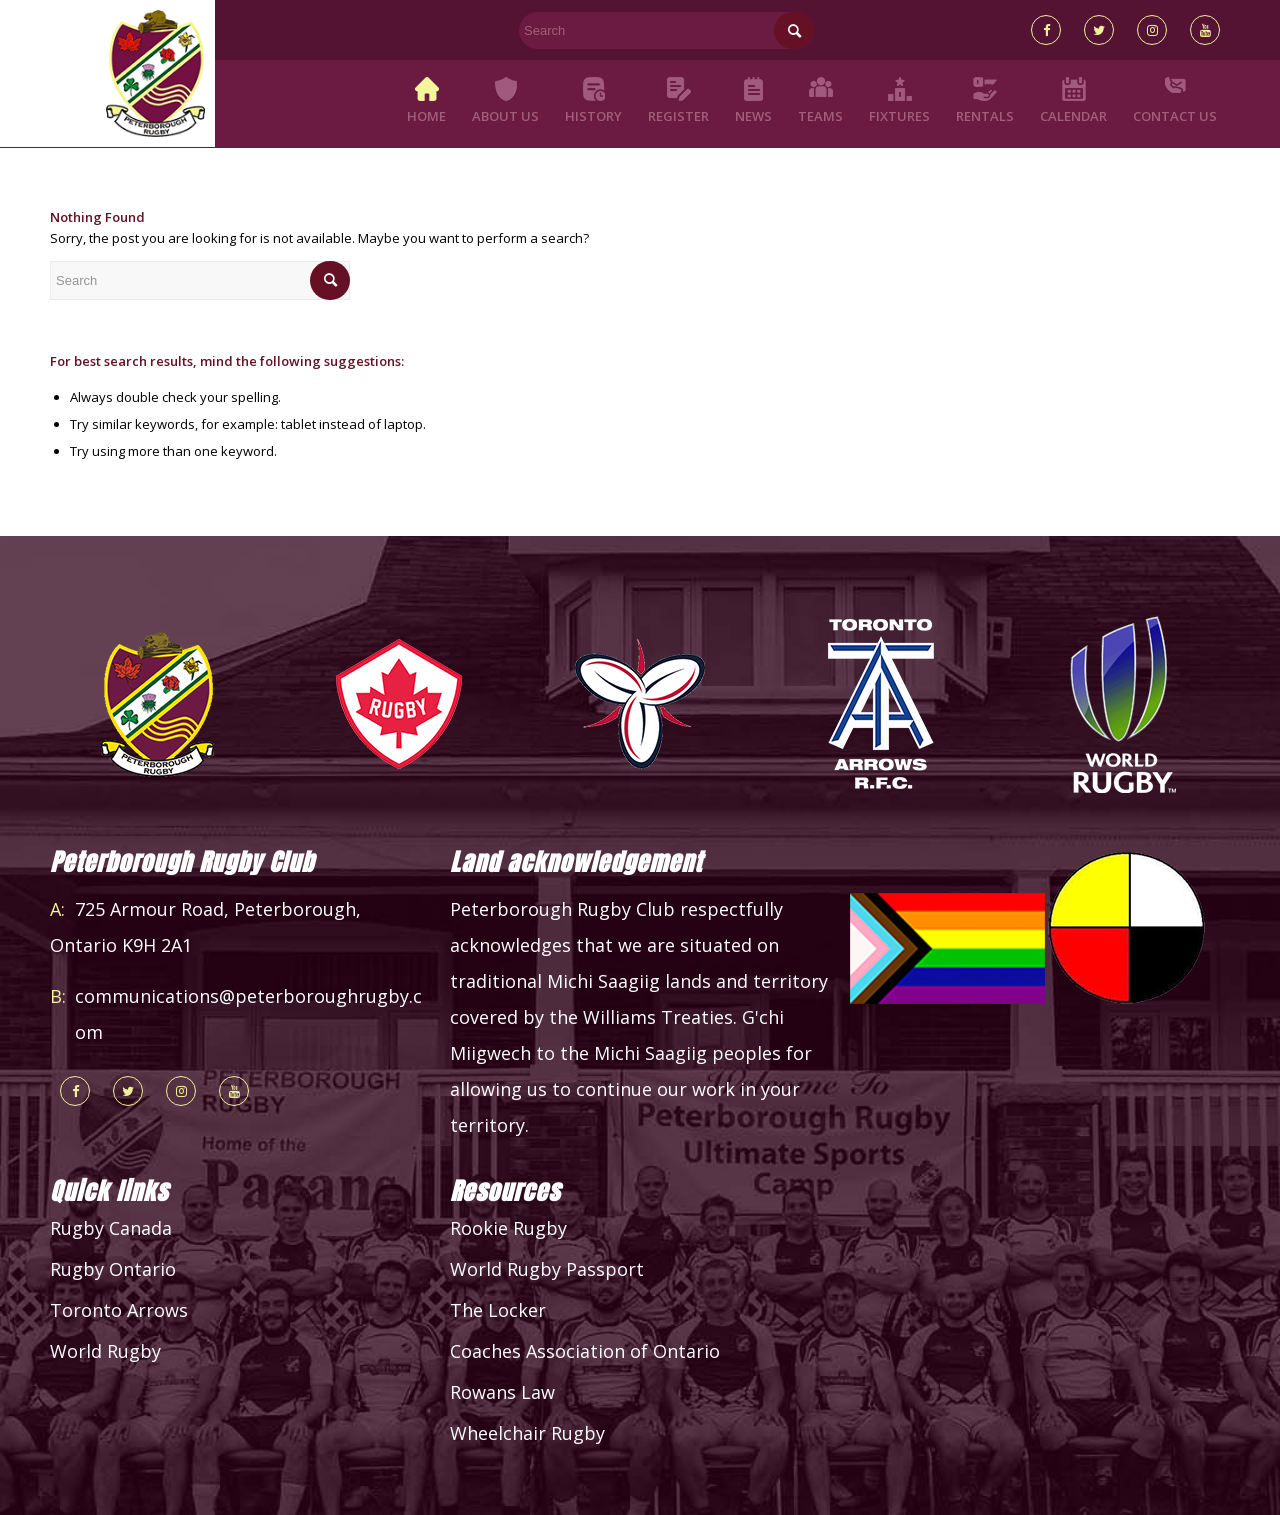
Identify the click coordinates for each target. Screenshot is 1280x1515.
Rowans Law (502, 1392)
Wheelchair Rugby (527, 1433)
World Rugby (105, 1351)
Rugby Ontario (113, 1269)
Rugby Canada (111, 1228)
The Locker (498, 1310)
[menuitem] (426, 104)
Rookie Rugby (508, 1228)
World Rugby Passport (547, 1269)
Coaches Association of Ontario (585, 1351)
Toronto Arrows (119, 1310)
